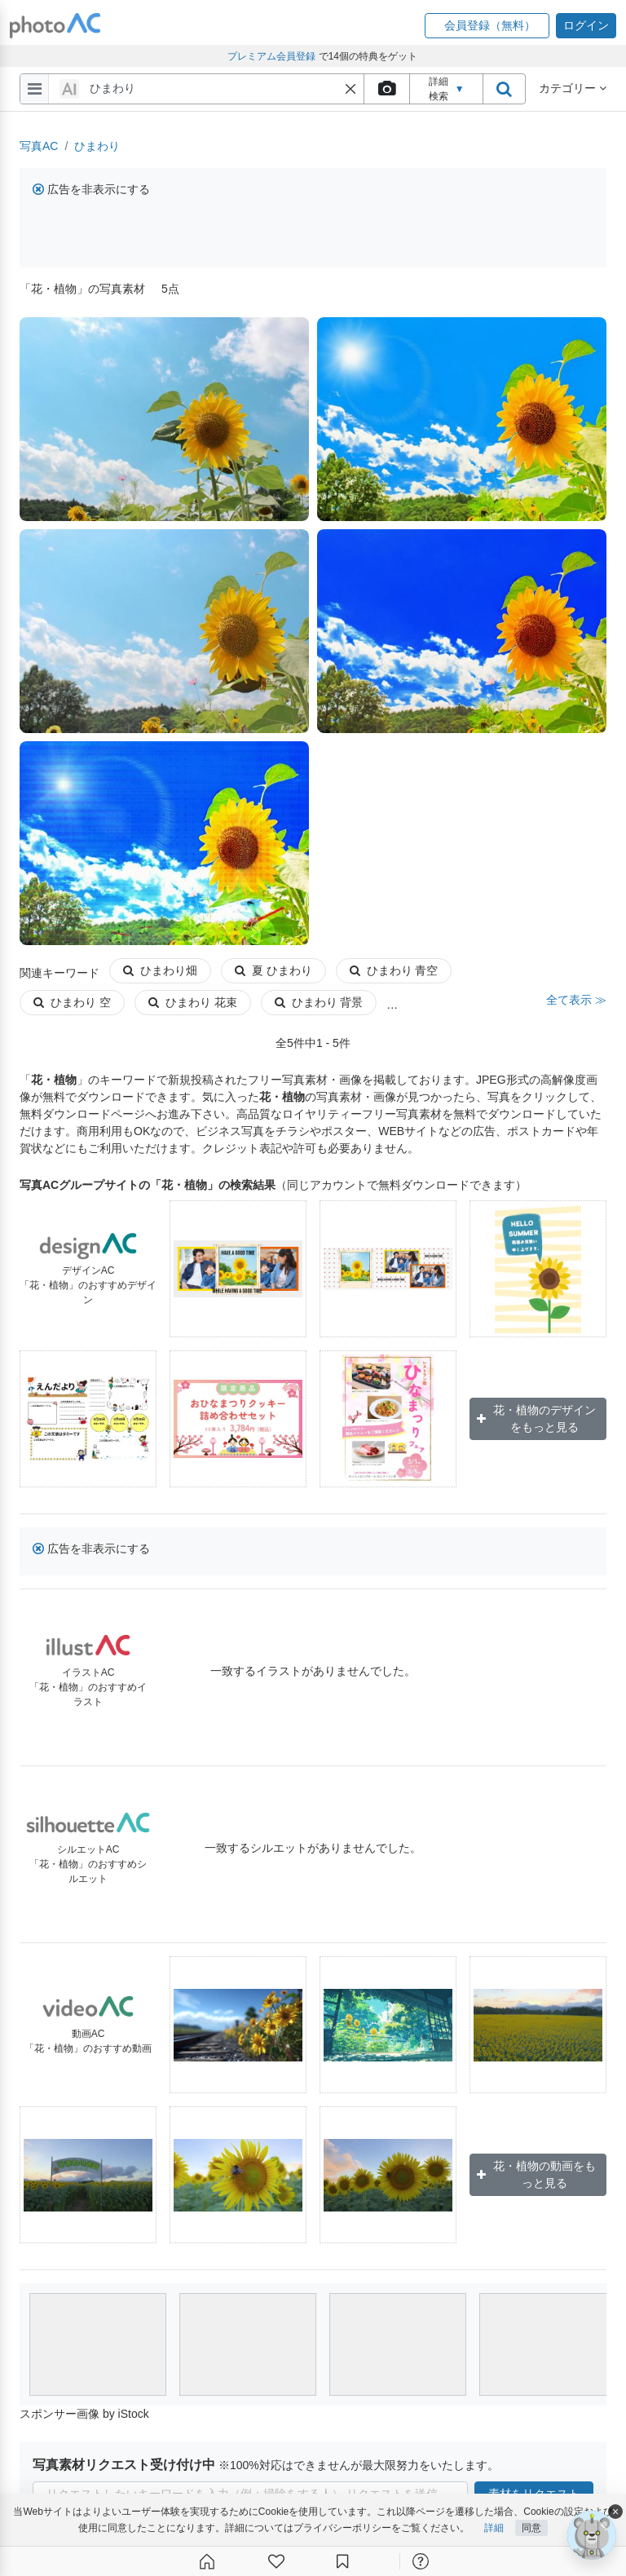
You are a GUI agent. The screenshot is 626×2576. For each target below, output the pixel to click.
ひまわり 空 (72, 1002)
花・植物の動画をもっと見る (536, 2174)
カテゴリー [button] (572, 88)
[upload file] (386, 89)
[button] (487, 25)
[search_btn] (504, 89)
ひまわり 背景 (319, 1002)
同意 (531, 2528)
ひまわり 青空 (394, 970)
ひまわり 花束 (192, 1002)
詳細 (494, 2528)
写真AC (39, 145)
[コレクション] (342, 2561)
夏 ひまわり (273, 970)
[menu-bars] (34, 88)
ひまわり (97, 145)
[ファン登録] (276, 2561)
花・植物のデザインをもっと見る (536, 1418)
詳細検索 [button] (447, 89)
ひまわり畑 (160, 970)
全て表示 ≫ (576, 999)
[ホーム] (207, 2561)
